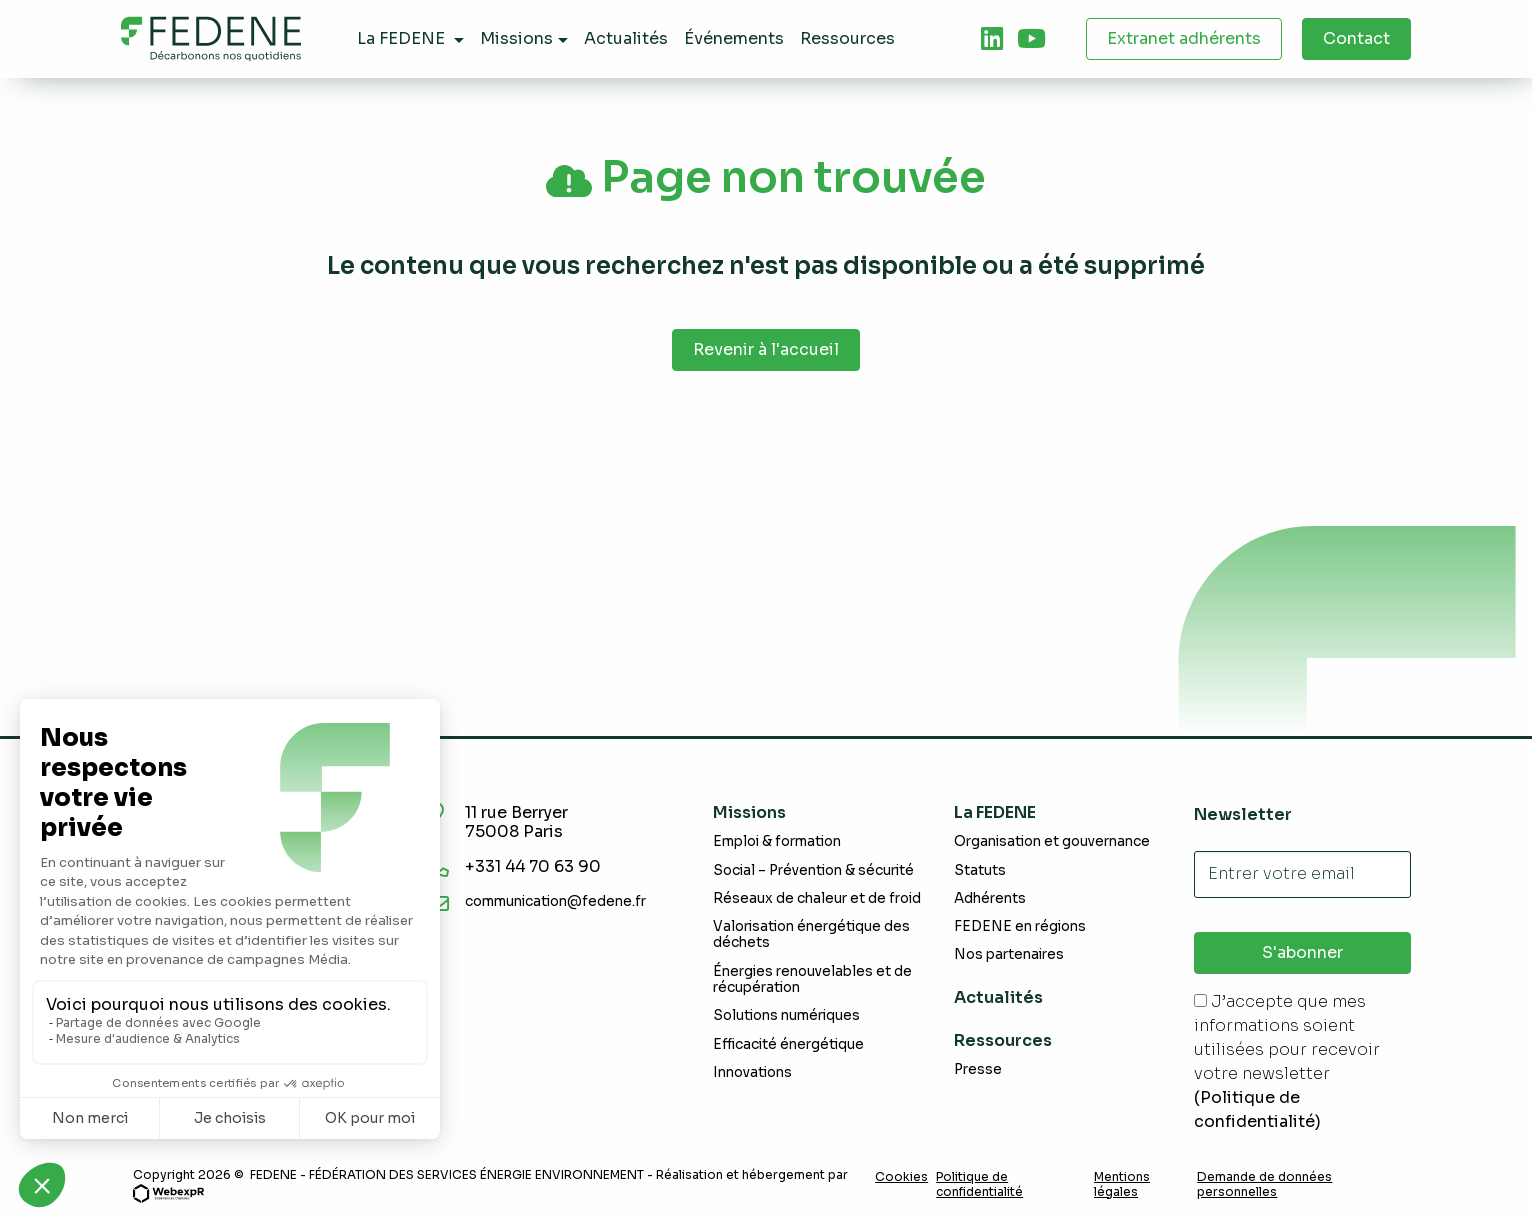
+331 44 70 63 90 (534, 866)
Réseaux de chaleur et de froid (817, 898)
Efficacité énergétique (788, 1044)
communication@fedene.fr (555, 901)
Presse (978, 1069)
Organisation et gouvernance (1052, 841)
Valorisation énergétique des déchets (811, 934)
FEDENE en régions (1020, 926)
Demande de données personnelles (1264, 1184)
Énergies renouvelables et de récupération (812, 979)
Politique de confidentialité (979, 1184)
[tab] (992, 39)
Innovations (752, 1072)
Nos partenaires (1009, 954)
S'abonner (1302, 952)
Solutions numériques (786, 1015)
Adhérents (990, 898)
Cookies (901, 1177)
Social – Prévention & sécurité (813, 870)
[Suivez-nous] (992, 39)
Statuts (980, 870)
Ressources (1003, 1040)
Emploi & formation (777, 841)
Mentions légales (1122, 1184)
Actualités (998, 997)
